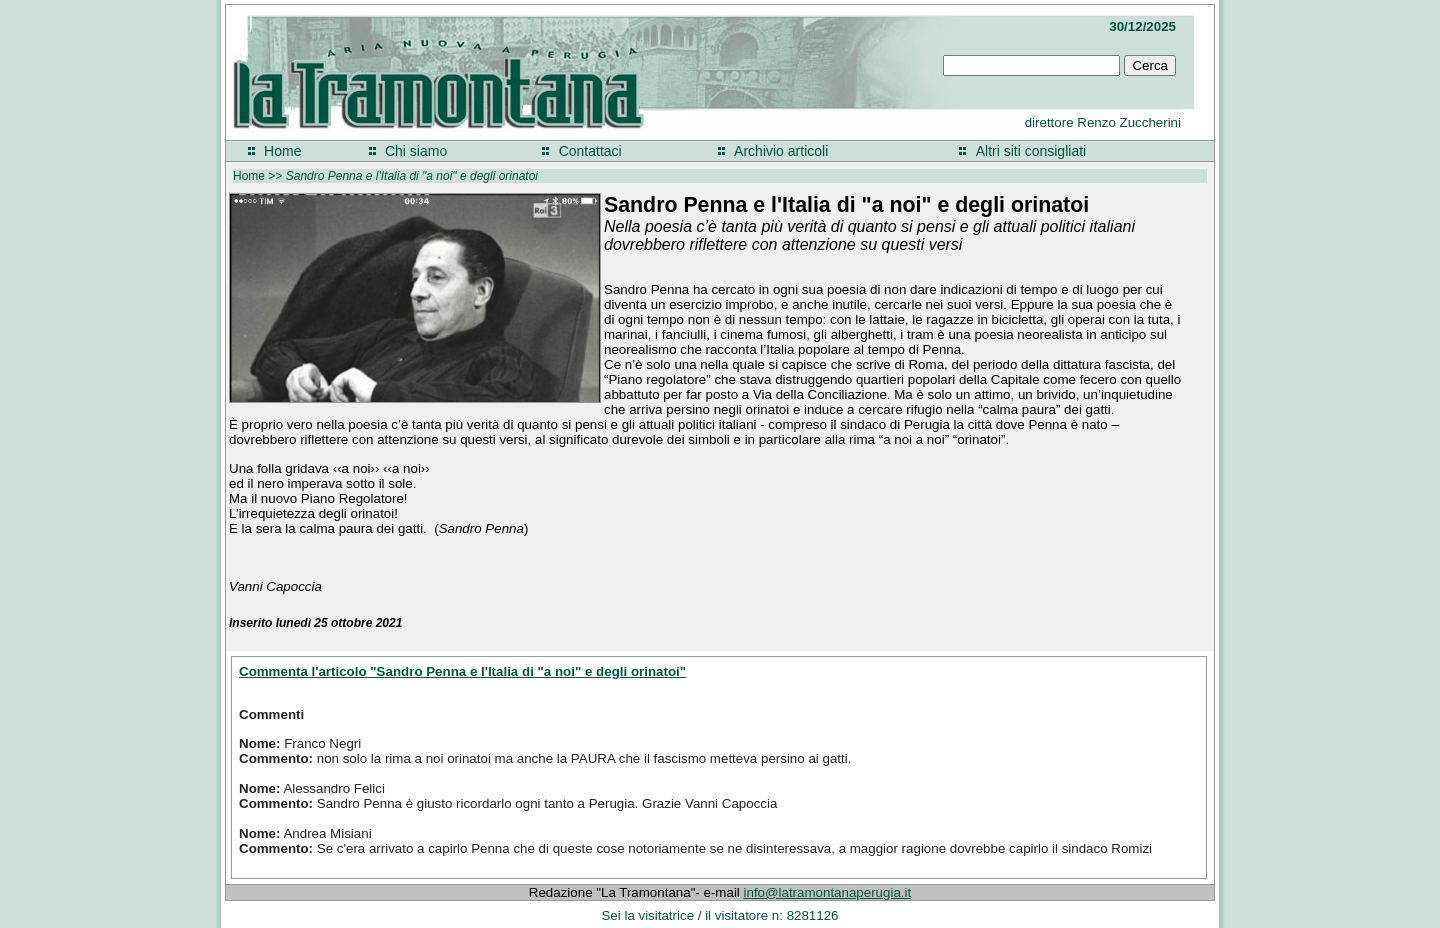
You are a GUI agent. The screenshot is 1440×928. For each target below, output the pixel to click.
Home (282, 151)
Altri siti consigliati (1031, 151)
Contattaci (590, 151)
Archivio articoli (781, 151)
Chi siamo (416, 151)
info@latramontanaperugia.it (828, 892)
